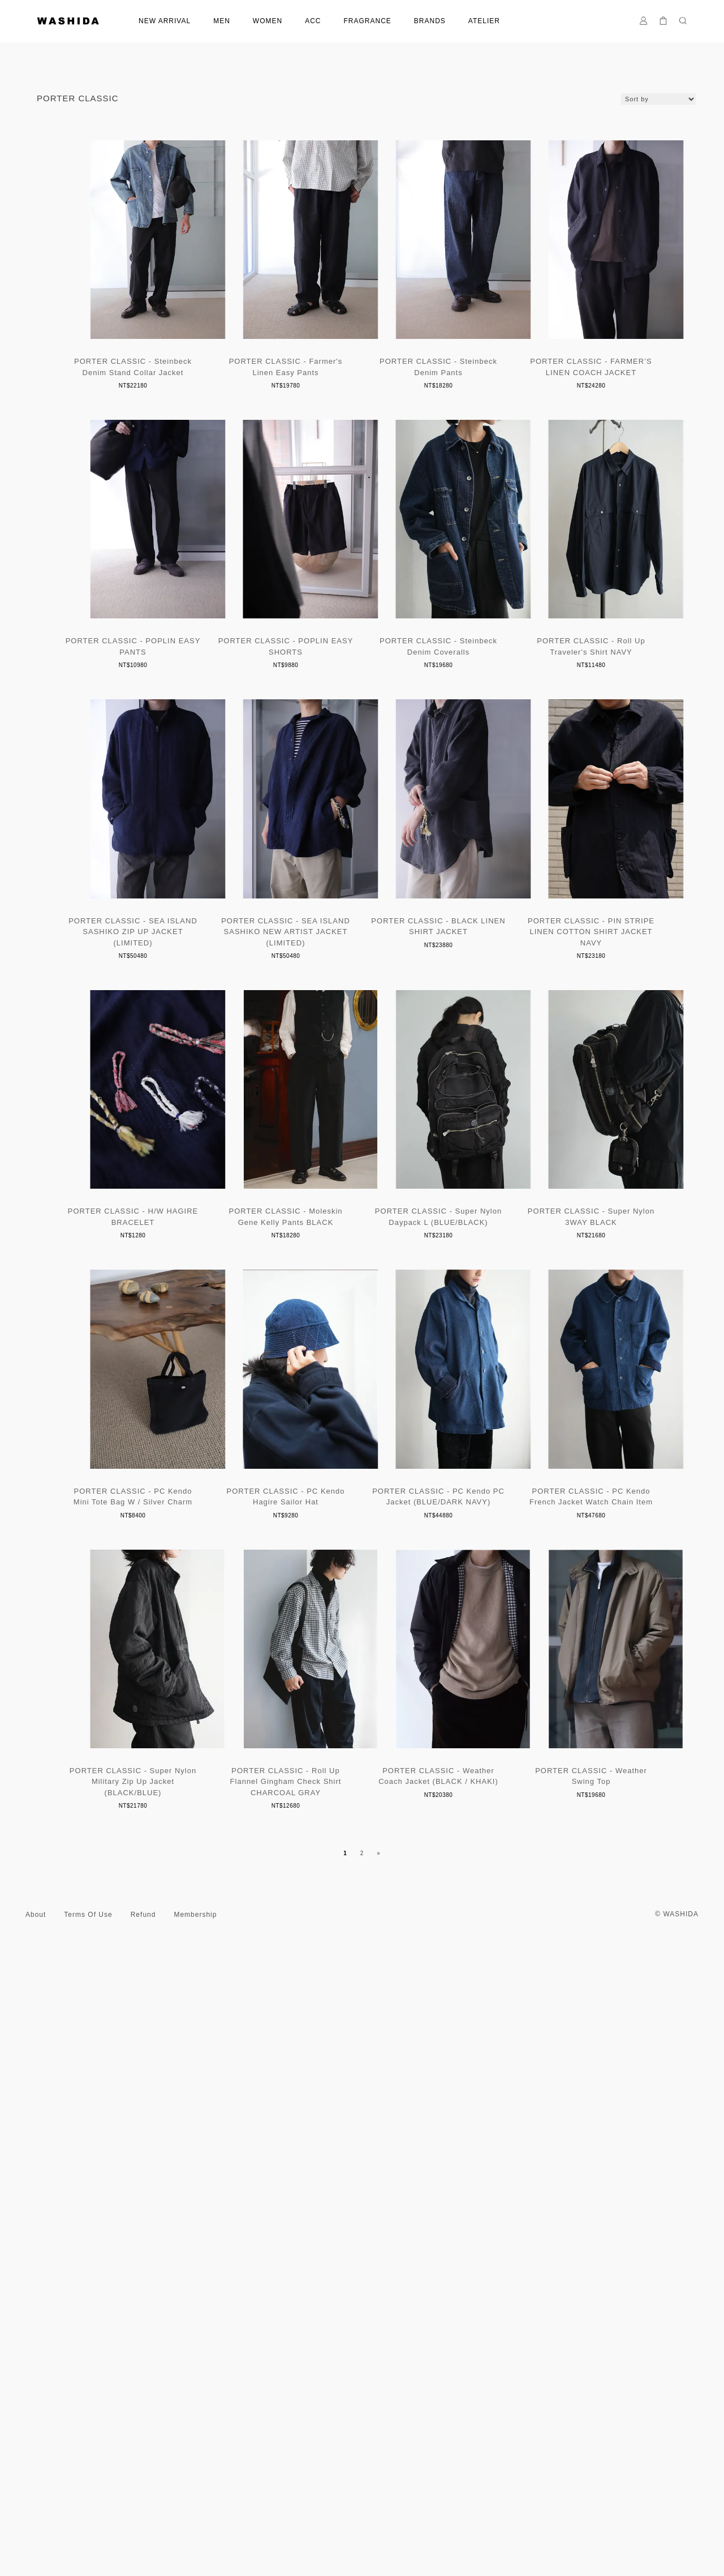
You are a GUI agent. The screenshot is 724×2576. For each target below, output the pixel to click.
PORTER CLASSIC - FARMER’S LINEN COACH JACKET (158, 656)
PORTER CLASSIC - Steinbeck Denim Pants (565, 372)
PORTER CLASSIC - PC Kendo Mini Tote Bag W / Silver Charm (362, 1817)
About (35, 2536)
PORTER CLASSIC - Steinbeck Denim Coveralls (158, 941)
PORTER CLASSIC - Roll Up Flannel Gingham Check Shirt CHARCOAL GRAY (158, 2403)
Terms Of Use (88, 2536)
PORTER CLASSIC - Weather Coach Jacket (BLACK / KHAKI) (362, 2397)
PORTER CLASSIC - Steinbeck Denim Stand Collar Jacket (158, 372)
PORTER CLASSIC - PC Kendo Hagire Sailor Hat (566, 1817)
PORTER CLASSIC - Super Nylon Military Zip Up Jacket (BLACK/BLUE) (565, 2107)
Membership (195, 2536)
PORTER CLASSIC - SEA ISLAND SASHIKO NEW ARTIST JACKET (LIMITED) (158, 1242)
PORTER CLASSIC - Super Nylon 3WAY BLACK (158, 1817)
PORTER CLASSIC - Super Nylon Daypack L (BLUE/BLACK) (565, 1532)
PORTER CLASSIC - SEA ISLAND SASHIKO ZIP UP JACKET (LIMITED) (565, 946)
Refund (143, 2536)
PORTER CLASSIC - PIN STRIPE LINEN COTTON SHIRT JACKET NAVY (565, 1242)
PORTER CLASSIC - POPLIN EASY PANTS (362, 656)
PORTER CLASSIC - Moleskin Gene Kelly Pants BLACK (362, 1532)
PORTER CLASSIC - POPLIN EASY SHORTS (566, 656)
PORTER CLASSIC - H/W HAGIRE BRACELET (158, 1532)
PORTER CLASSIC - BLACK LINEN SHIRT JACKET (362, 1237)
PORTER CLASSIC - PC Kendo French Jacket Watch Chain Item (362, 2101)
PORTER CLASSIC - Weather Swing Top (566, 2397)
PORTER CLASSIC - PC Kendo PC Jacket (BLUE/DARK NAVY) (158, 2101)
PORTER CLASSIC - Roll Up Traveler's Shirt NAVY (362, 941)
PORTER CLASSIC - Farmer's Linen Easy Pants (362, 372)
